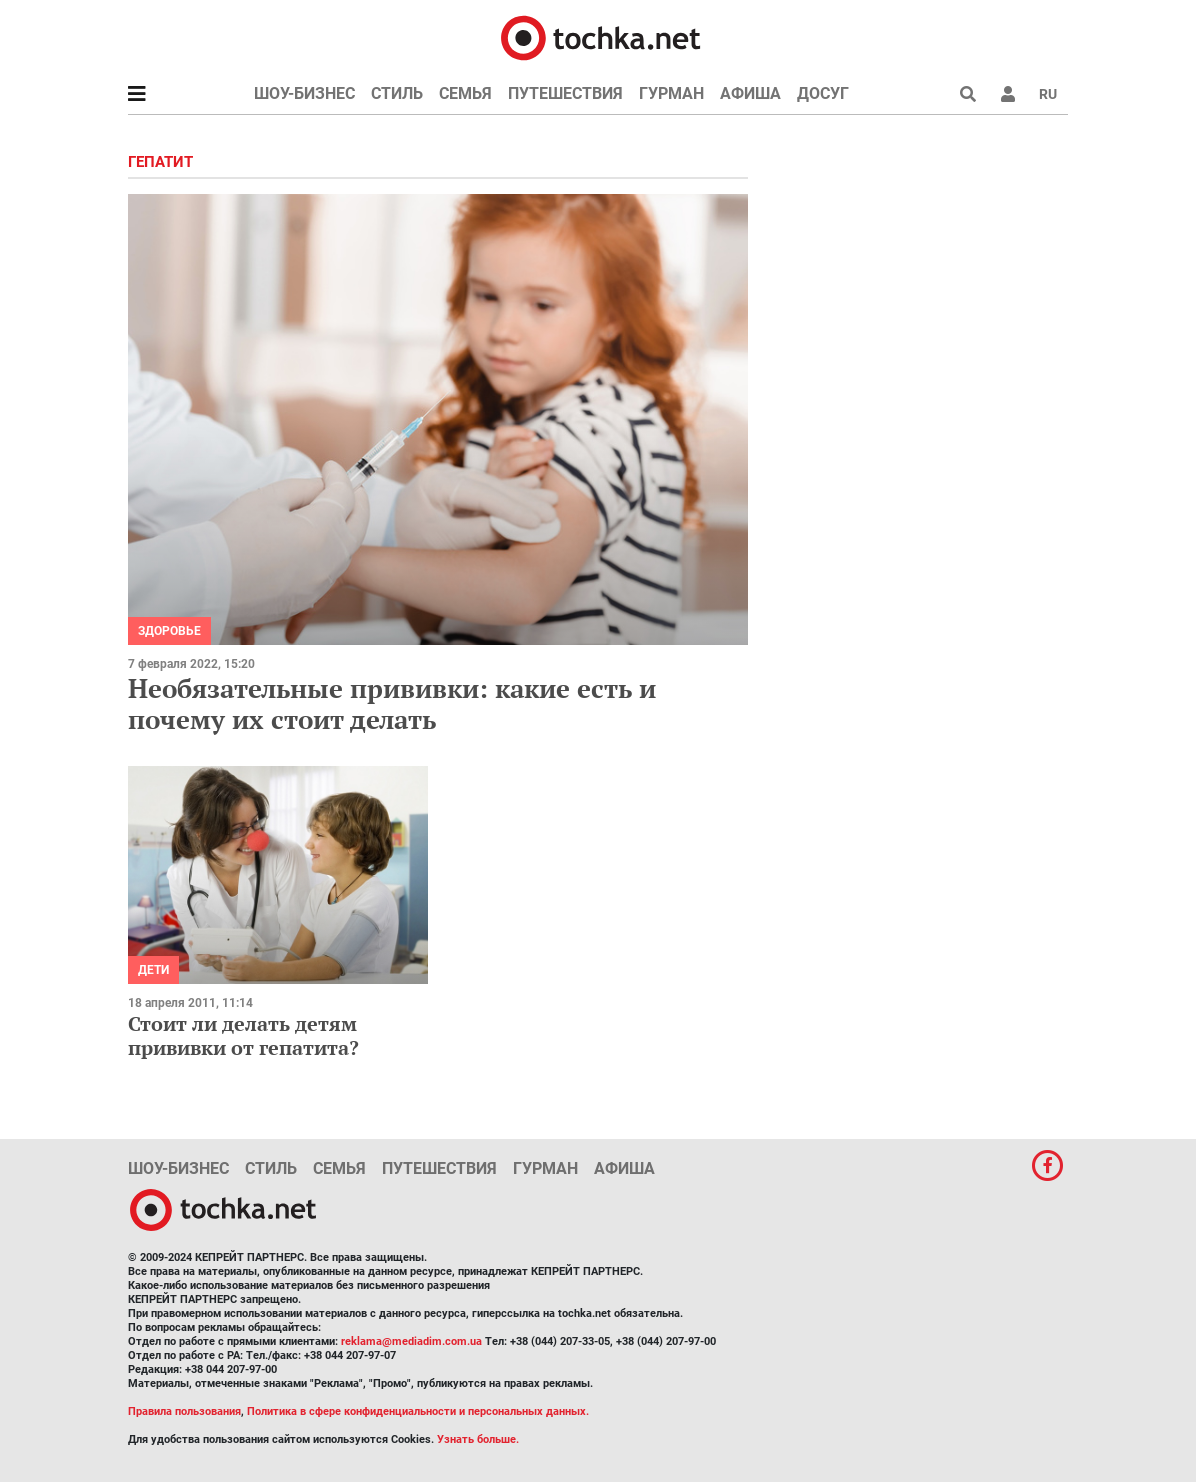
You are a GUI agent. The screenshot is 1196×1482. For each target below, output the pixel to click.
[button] (1008, 94)
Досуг (823, 93)
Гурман (671, 93)
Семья (465, 93)
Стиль (397, 93)
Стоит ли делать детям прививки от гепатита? (243, 1035)
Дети (153, 970)
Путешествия (565, 93)
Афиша (750, 93)
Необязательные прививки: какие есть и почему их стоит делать (392, 703)
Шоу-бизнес (304, 93)
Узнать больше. (478, 1439)
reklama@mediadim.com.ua (411, 1341)
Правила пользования (184, 1411)
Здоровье (169, 631)
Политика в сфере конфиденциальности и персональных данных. (418, 1411)
